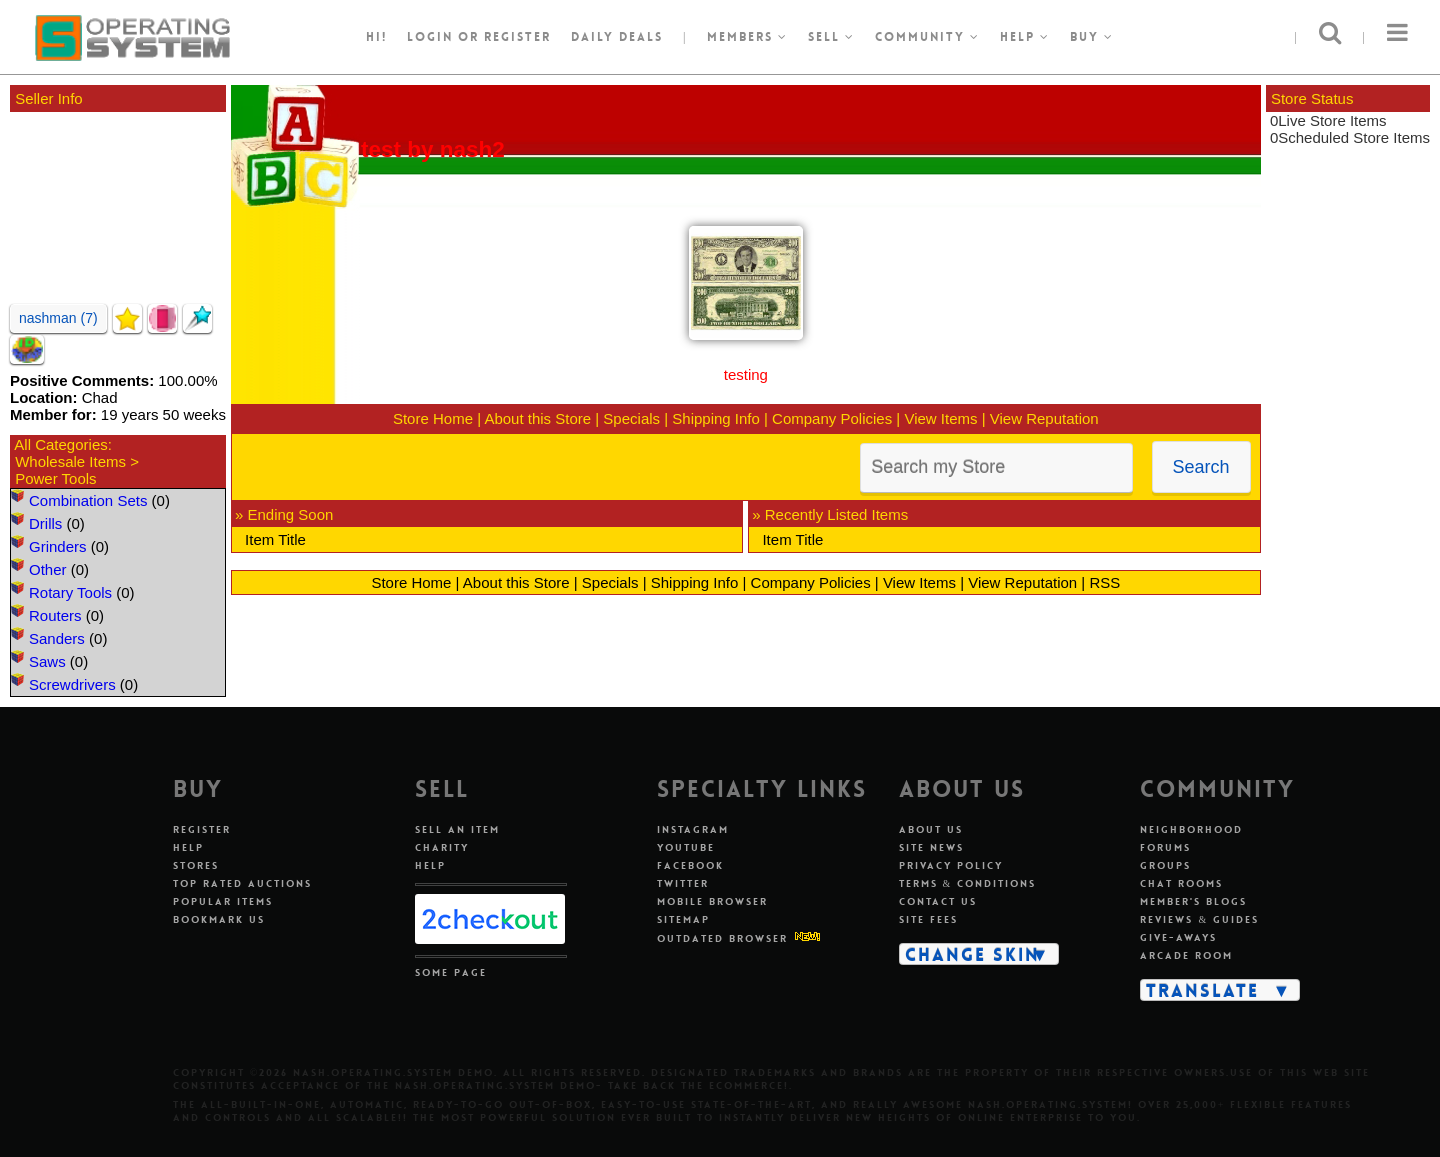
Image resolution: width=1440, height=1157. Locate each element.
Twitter (683, 883)
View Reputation (1044, 418)
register (517, 37)
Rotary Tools (70, 592)
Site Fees (928, 919)
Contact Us (938, 901)
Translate (1202, 990)
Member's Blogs (1193, 901)
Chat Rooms (1181, 883)
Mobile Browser (712, 901)
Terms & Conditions (968, 883)
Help (1025, 37)
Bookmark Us (219, 919)
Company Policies (832, 418)
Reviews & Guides (1199, 919)
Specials (631, 418)
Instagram (693, 829)
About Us (931, 829)
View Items (940, 418)
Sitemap (683, 919)
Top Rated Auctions (242, 883)
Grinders (58, 546)
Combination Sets (88, 500)
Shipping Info (716, 418)
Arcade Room (1186, 955)
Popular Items (223, 901)
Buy (1092, 37)
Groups (1165, 865)
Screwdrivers (72, 684)
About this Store (537, 418)
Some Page (451, 972)
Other (48, 569)
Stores (196, 865)
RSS (1104, 582)
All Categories (60, 444)
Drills (45, 523)
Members (747, 37)
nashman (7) (58, 318)
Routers (55, 615)
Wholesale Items (70, 461)
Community (927, 37)
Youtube (686, 847)
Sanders (57, 638)
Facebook (690, 865)
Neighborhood (1191, 829)
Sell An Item (457, 829)
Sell (831, 37)
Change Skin (972, 954)
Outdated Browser (722, 938)
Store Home (433, 418)
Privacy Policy (951, 865)
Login (430, 37)
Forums (1165, 847)
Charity (442, 847)
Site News (931, 847)
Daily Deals (617, 37)
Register (202, 829)
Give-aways (1178, 937)
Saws (47, 661)
